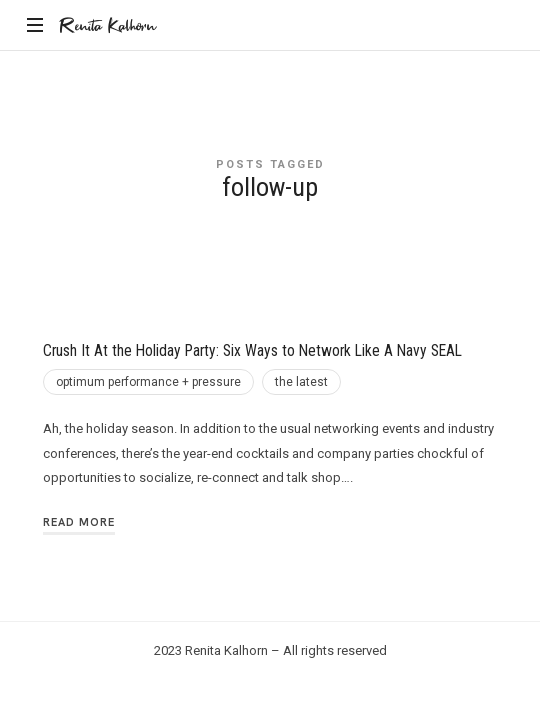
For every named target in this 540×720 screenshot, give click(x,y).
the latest (301, 382)
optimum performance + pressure (148, 382)
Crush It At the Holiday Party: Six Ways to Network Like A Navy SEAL (252, 351)
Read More (79, 522)
